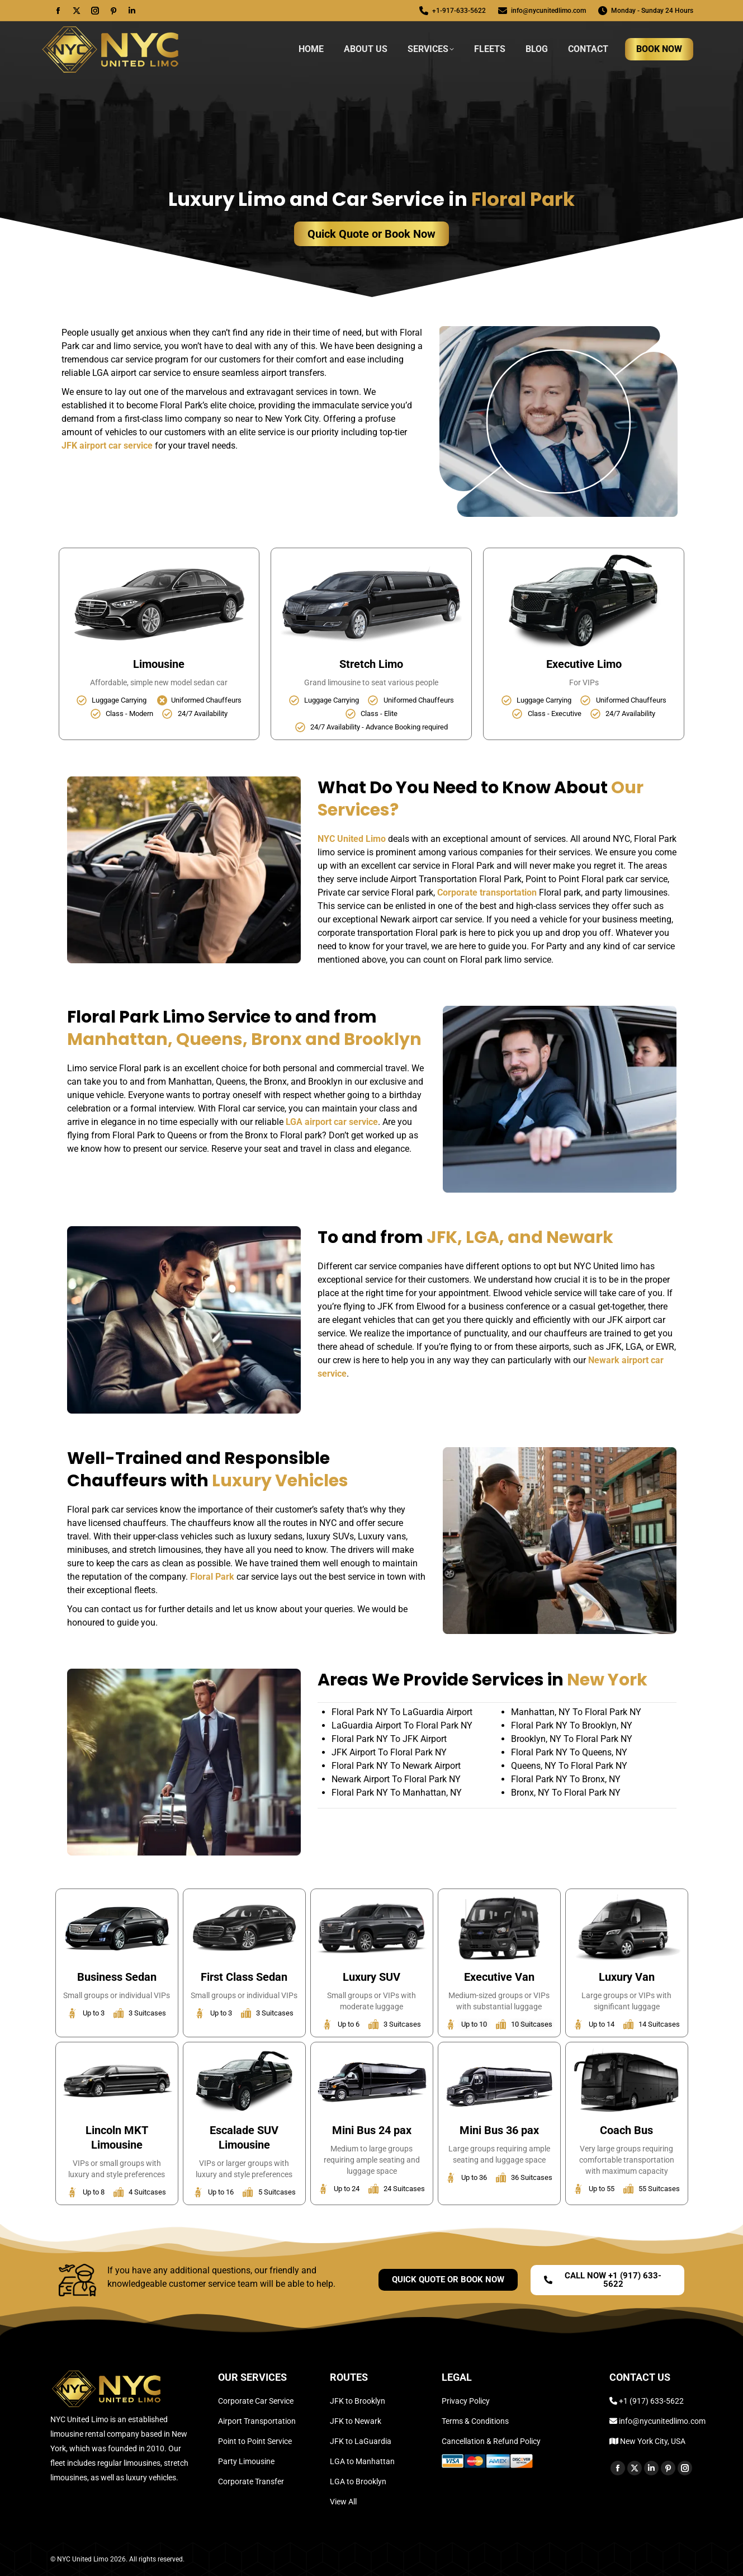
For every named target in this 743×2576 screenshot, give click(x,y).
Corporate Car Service (256, 2400)
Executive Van (499, 1977)
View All (343, 2501)
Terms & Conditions (475, 2421)
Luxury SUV (371, 1977)
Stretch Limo (371, 664)
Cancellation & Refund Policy (491, 2441)
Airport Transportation (257, 2421)
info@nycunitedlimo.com (541, 11)
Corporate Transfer (251, 2481)
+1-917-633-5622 (452, 11)
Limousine (158, 664)
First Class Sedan (244, 1977)
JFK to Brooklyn (357, 2400)
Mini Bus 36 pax (499, 2130)
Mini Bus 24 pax (371, 2130)
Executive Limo (584, 664)
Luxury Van (627, 1977)
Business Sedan (117, 1977)
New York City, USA (651, 2441)
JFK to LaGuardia (360, 2441)
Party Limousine (246, 2461)
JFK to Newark (355, 2421)
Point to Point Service (255, 2441)
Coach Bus (626, 2130)
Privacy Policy (466, 2400)
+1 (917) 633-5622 (651, 2400)
